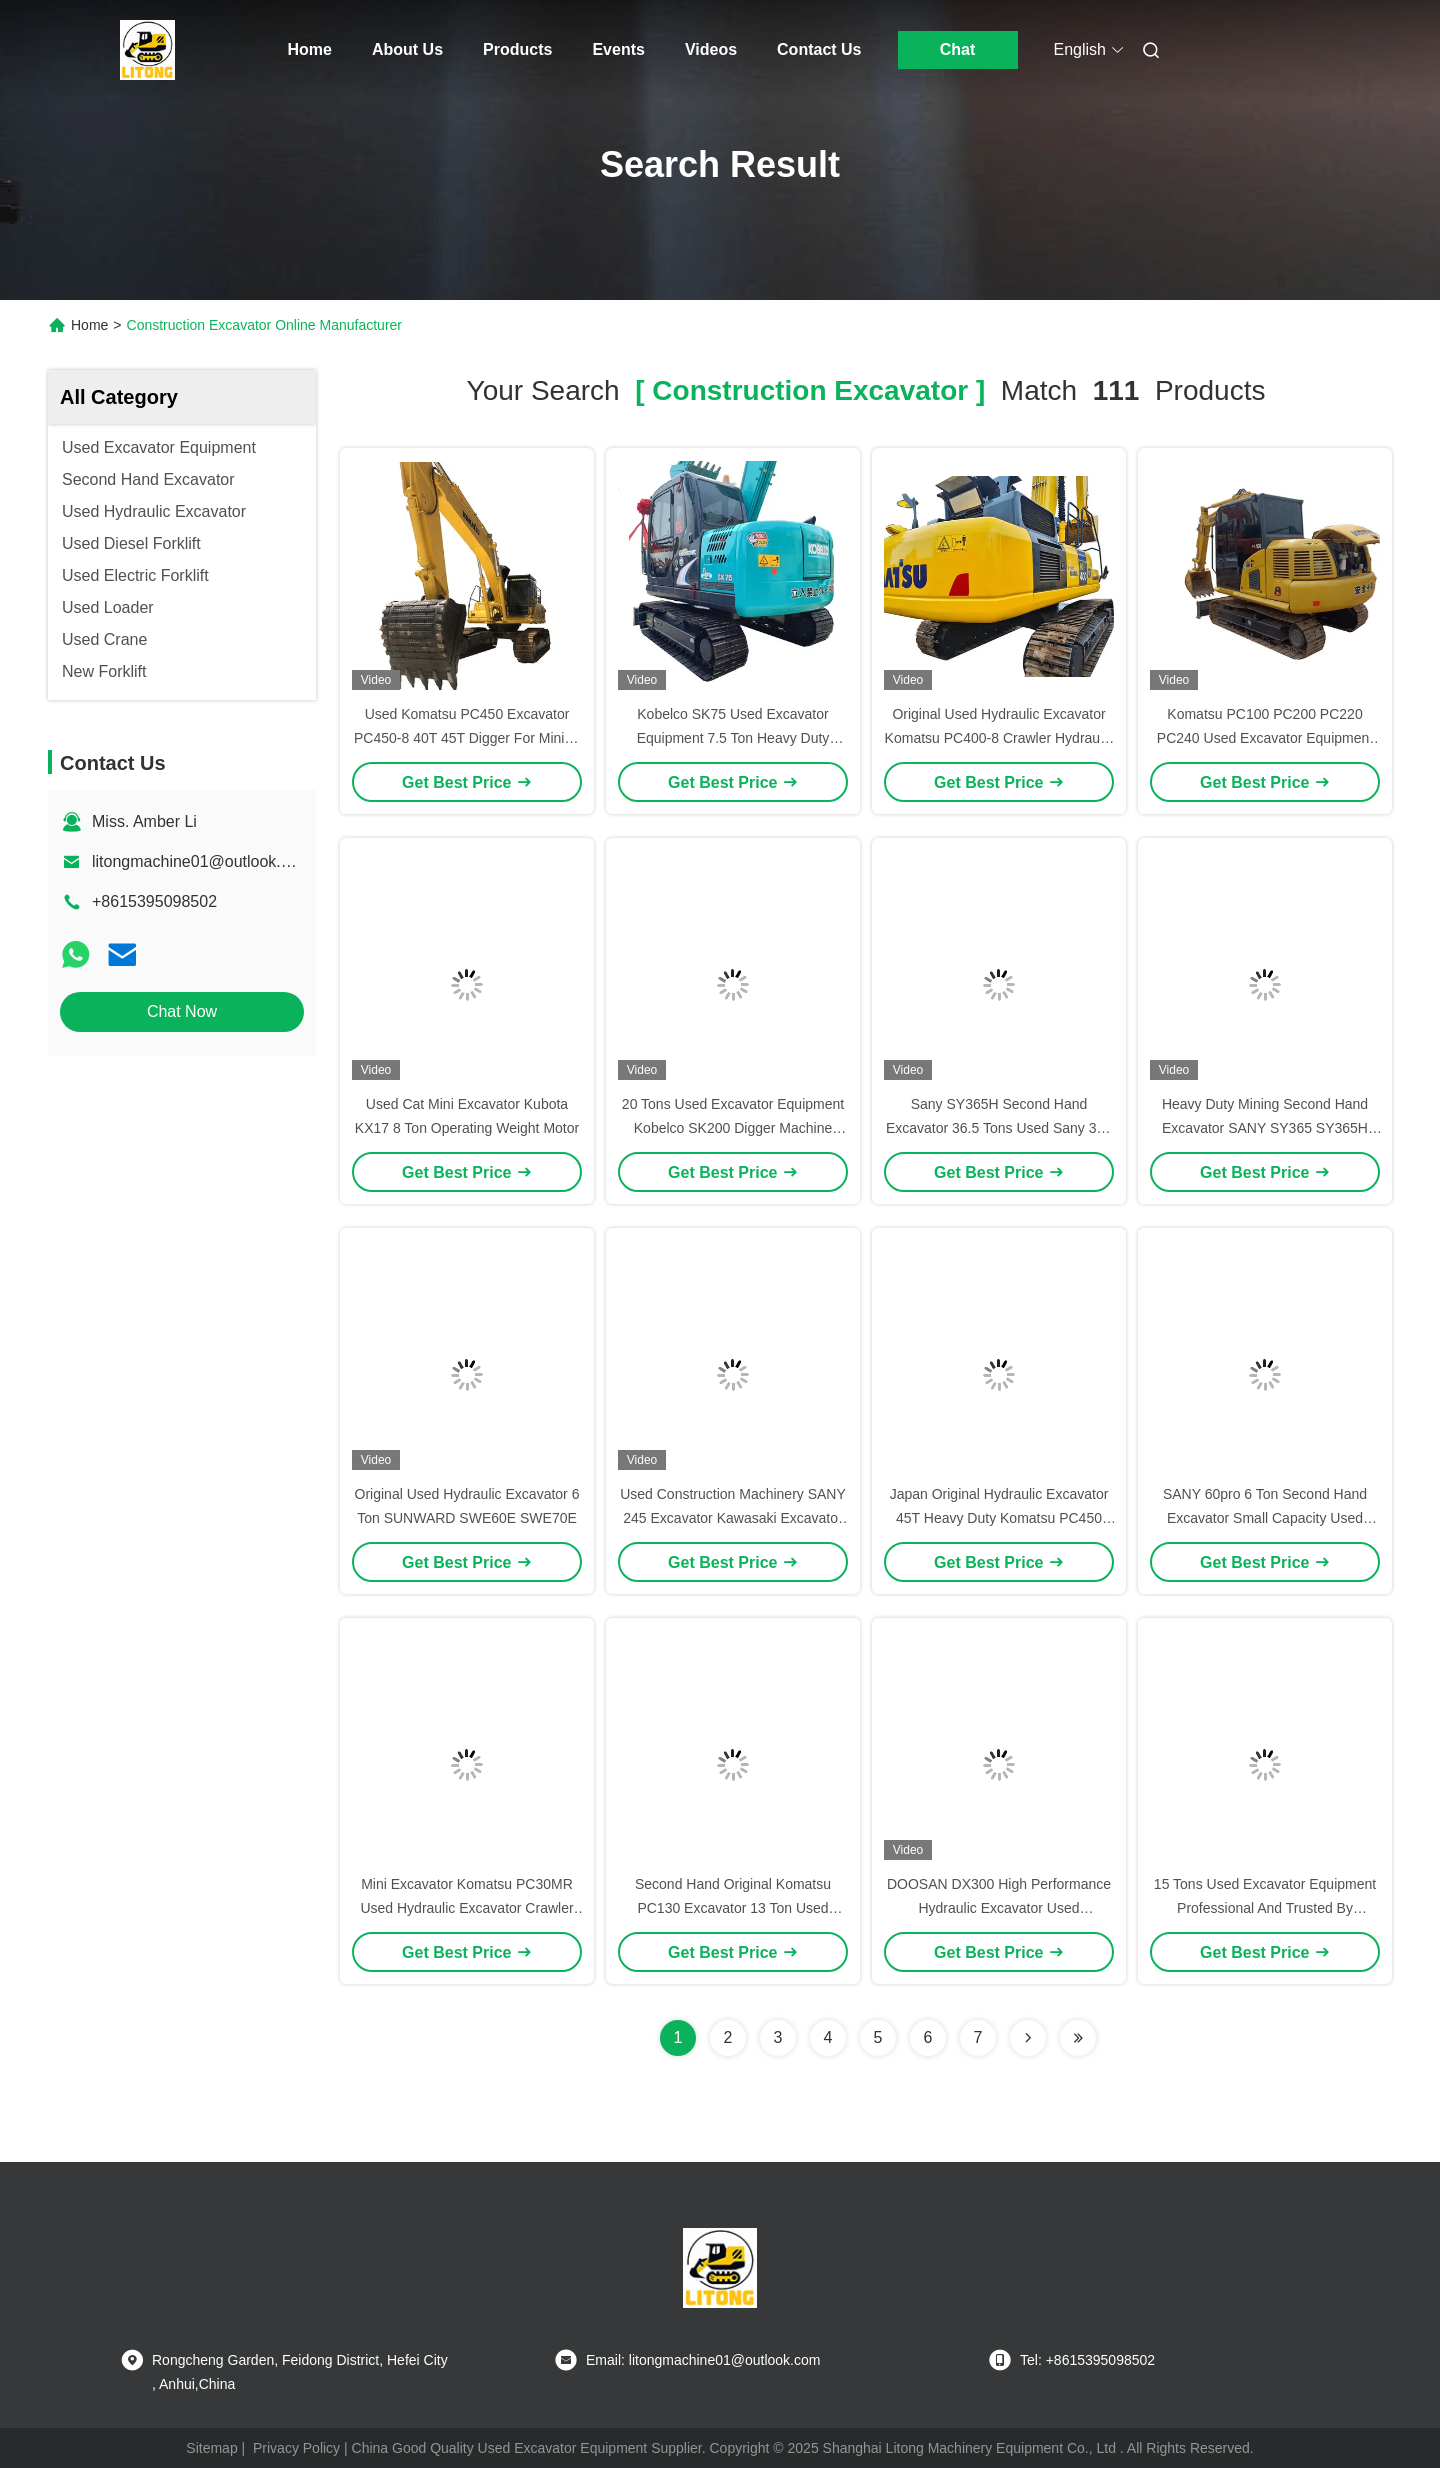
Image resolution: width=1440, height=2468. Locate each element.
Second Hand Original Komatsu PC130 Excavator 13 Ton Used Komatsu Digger (733, 1908)
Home (310, 49)
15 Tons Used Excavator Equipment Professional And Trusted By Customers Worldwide (1265, 1908)
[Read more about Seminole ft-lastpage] (1078, 2038)
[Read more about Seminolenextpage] (1028, 2038)
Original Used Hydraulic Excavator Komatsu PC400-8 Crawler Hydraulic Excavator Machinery (999, 738)
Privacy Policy (296, 2448)
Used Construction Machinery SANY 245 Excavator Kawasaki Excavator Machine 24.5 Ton (733, 1518)
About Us (407, 49)
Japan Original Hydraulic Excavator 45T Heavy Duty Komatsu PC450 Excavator (999, 1518)
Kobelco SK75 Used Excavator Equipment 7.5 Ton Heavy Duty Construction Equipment (733, 738)
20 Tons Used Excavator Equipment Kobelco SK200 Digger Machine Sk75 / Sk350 (733, 1128)
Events (618, 49)
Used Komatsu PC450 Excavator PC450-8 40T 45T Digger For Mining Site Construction (467, 738)
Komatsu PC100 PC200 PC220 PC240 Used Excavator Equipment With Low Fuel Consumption (1265, 738)
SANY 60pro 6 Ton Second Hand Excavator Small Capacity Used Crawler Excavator (1265, 1518)
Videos (711, 49)
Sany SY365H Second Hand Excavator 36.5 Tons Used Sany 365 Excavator (999, 1128)
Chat (958, 49)
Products (517, 49)
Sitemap (211, 2448)
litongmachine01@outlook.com (201, 861)
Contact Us (819, 49)
